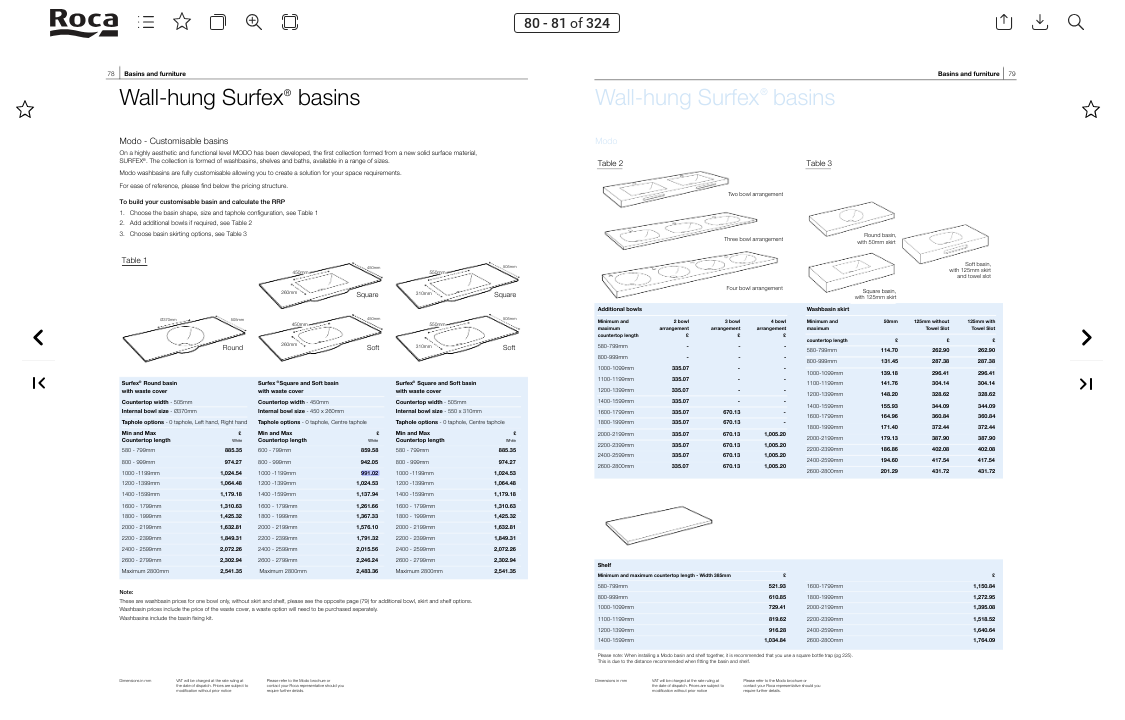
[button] (58, 22)
